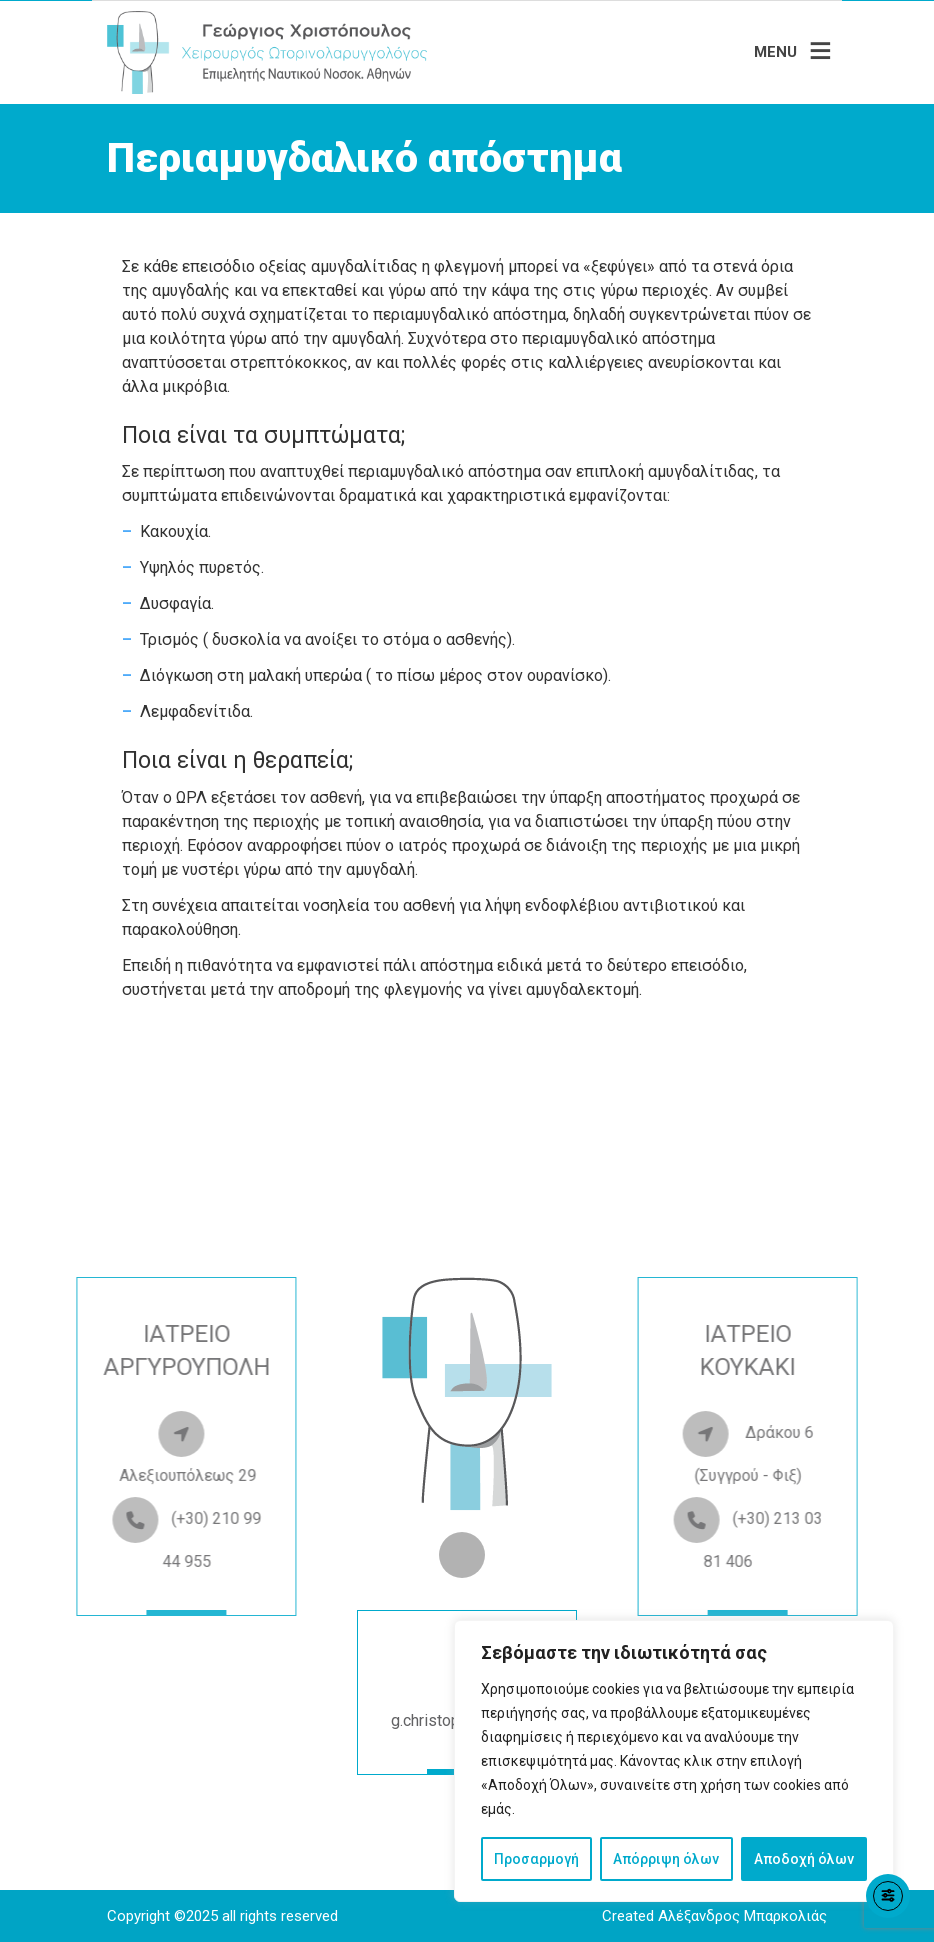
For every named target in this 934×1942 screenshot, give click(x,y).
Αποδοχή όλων (804, 1859)
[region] (674, 1761)
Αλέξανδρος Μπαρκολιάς (742, 1916)
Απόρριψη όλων (666, 1859)
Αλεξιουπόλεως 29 (118, 1475)
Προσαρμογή (536, 1859)
